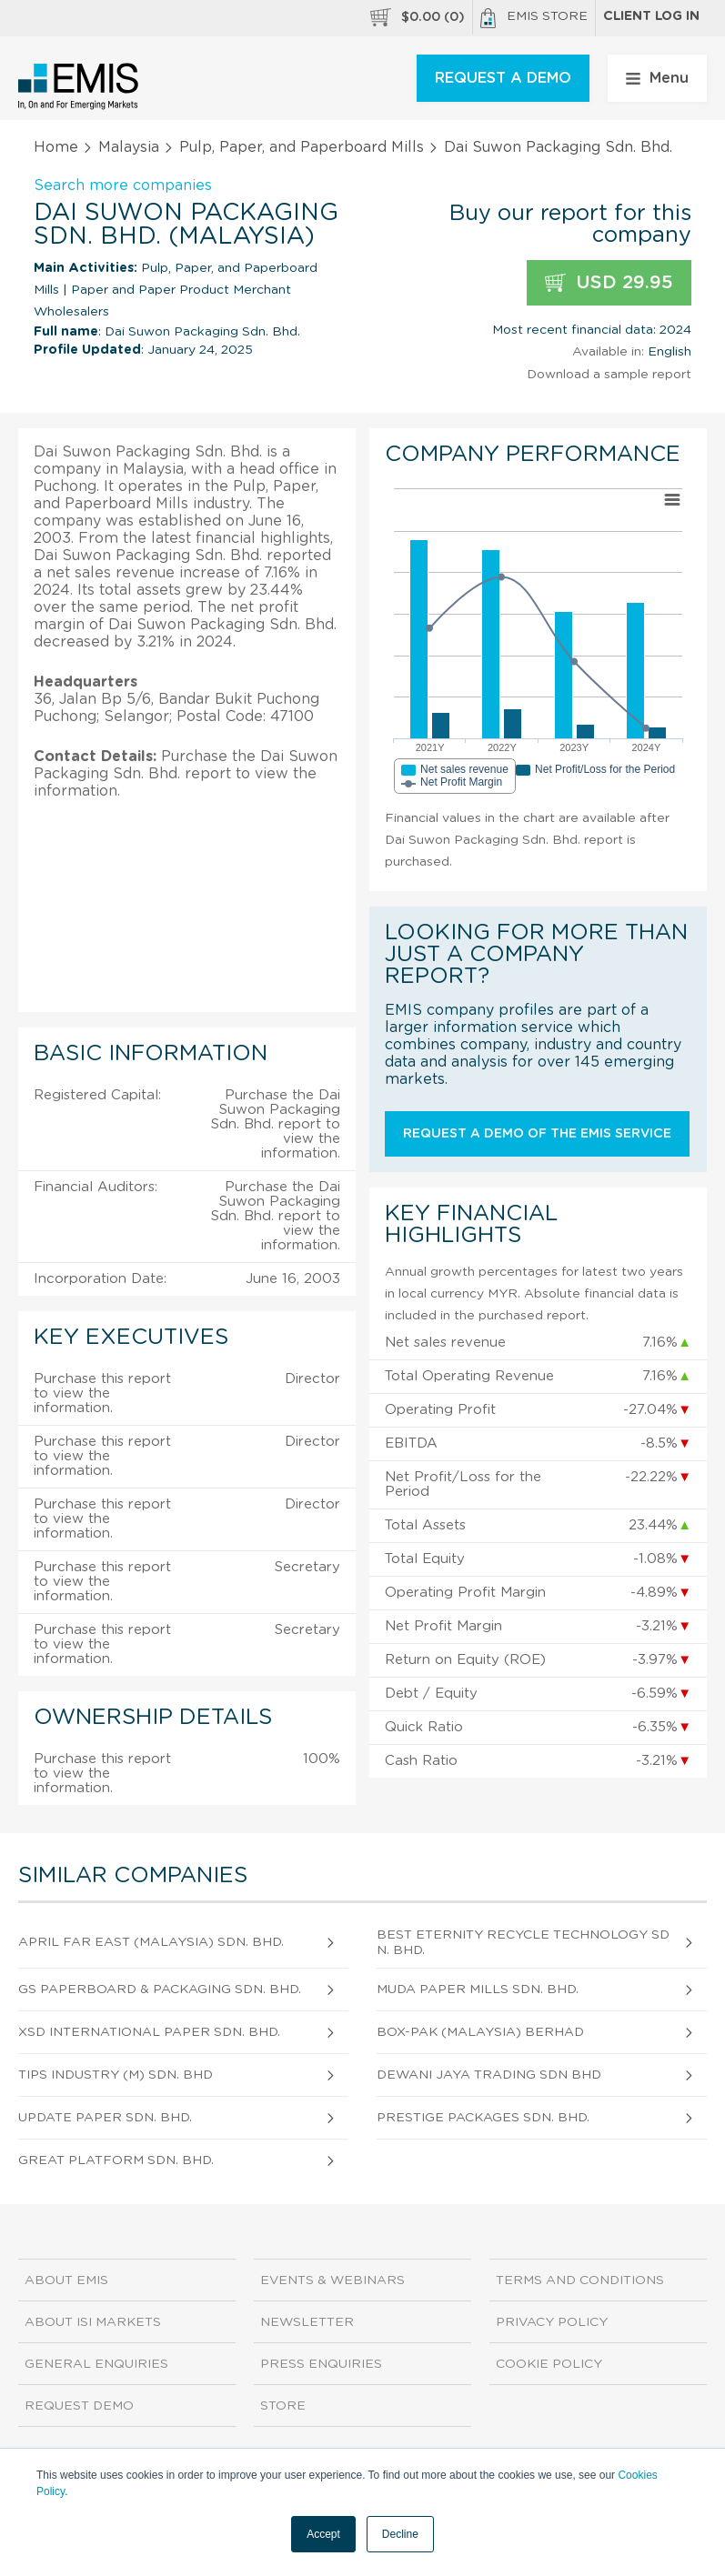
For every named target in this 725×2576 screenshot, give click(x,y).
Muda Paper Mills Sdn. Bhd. (478, 1989)
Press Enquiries (321, 2364)
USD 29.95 (609, 283)
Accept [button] (323, 2534)
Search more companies (123, 185)
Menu (657, 78)
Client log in (651, 16)
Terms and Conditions (580, 2280)
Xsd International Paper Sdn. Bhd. (149, 2032)
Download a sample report (609, 374)
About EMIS (66, 2280)
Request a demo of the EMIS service (537, 1134)
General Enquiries (96, 2364)
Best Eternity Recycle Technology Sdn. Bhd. (523, 1943)
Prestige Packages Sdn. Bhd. (483, 2117)
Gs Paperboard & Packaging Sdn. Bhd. (159, 1989)
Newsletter (307, 2322)
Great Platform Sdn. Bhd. (116, 2160)
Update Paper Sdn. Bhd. (105, 2117)
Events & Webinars (332, 2280)
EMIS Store (534, 18)
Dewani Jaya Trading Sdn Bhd (489, 2075)
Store (283, 2406)
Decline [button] (400, 2534)
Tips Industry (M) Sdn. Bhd (115, 2075)
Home (56, 147)
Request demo (79, 2406)
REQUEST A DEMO (503, 78)
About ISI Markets (93, 2322)
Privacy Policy (552, 2322)
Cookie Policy (549, 2364)
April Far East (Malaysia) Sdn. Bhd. (151, 1942)
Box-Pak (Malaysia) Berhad (480, 2032)
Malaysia (128, 147)
